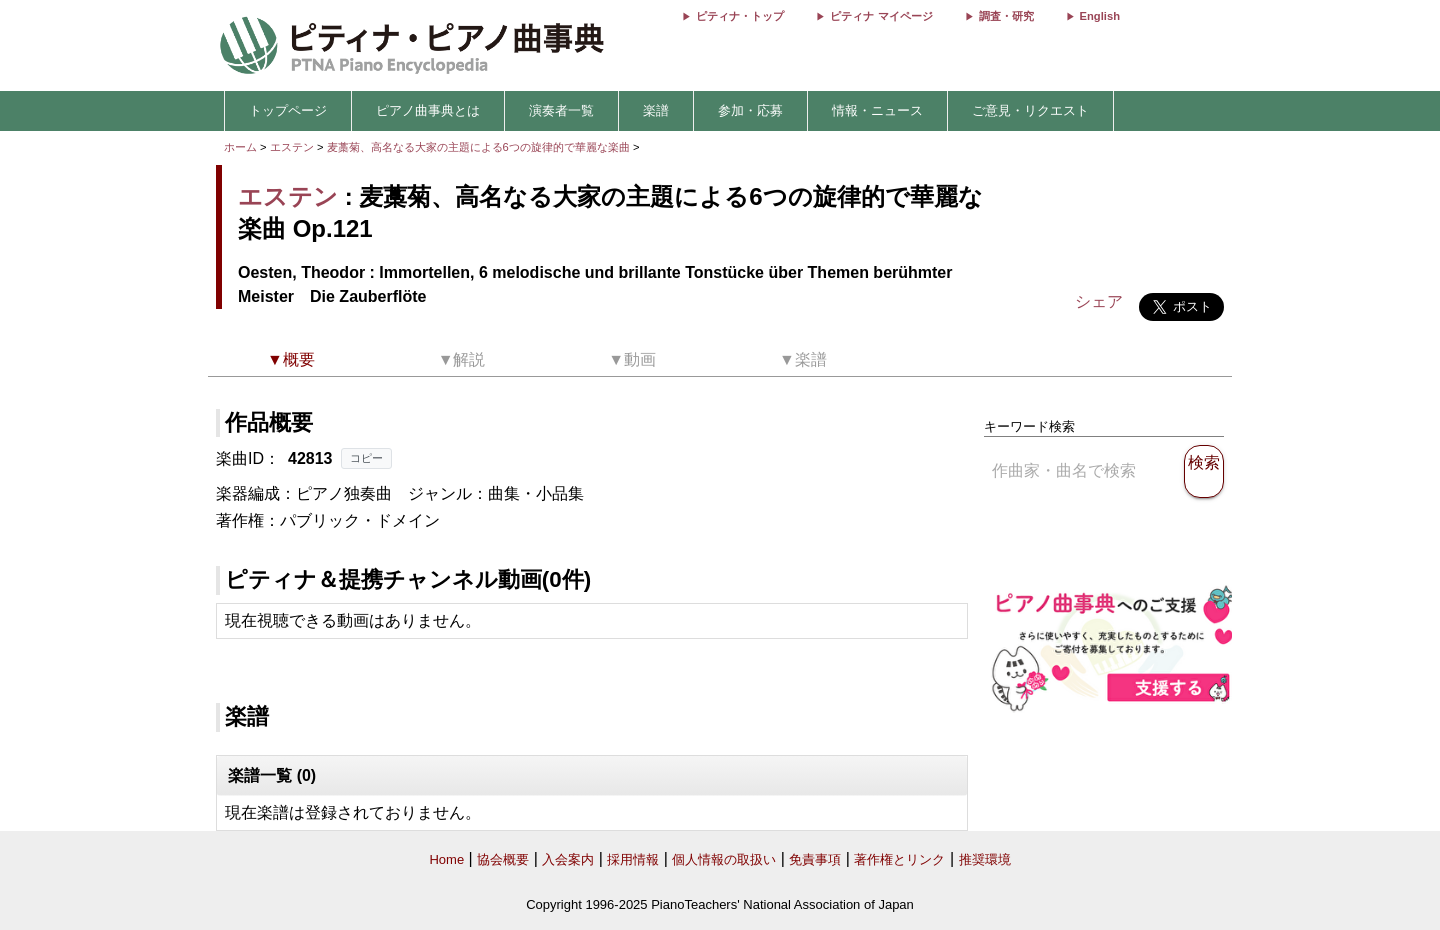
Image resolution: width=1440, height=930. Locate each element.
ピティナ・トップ (740, 16)
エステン (292, 147)
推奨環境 (985, 859)
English (1100, 16)
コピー (366, 458)
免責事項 (815, 859)
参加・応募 (750, 110)
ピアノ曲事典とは (428, 110)
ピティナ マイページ (881, 16)
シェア (1099, 301)
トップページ (288, 110)
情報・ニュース (877, 110)
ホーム (240, 147)
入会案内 (568, 859)
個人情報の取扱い (724, 859)
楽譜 (656, 110)
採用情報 (633, 859)
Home (446, 859)
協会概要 (503, 859)
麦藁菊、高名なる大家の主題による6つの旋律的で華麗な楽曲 (480, 147)
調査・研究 (1006, 16)
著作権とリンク (899, 859)
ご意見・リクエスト (1030, 110)
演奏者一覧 (561, 110)
